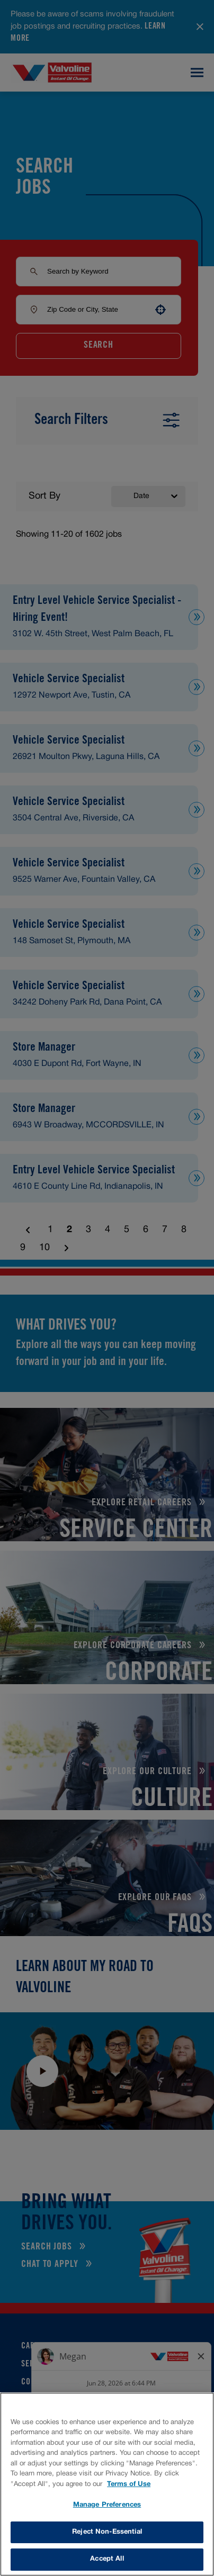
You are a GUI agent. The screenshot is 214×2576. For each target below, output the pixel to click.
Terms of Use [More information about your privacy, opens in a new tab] (128, 2484)
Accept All (106, 2559)
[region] (107, 2484)
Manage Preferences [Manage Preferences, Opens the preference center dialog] (107, 2505)
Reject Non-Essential (107, 2532)
